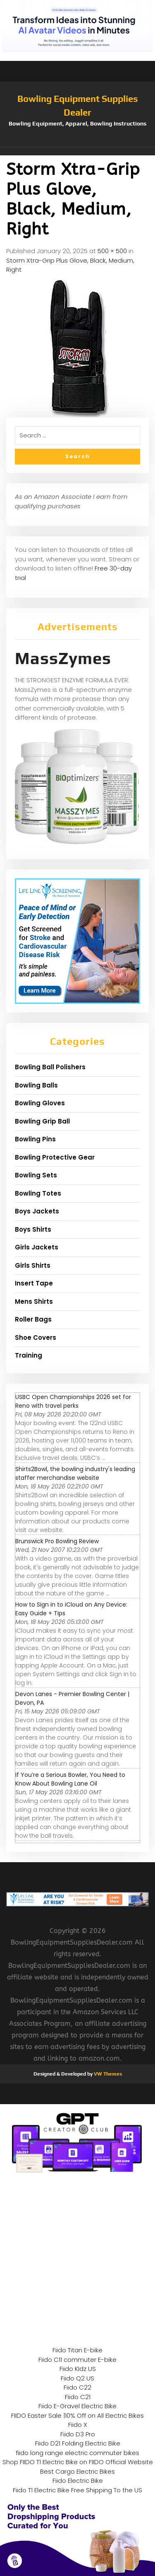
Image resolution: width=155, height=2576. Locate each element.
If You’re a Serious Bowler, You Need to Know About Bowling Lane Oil (70, 1779)
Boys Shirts (33, 1229)
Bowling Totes (38, 1193)
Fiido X (77, 2424)
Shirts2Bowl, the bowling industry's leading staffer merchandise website (75, 1473)
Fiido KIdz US (78, 2368)
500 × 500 (112, 250)
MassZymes (63, 658)
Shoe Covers (35, 1337)
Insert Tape (34, 1283)
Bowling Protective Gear (55, 1157)
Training (28, 1355)
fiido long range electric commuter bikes (77, 2452)
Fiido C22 (77, 2387)
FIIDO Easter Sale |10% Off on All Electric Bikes (77, 2415)
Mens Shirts (34, 1301)
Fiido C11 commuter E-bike (77, 2359)
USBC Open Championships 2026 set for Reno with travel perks (73, 1401)
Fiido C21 (78, 2396)
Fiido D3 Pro (77, 2434)
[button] (77, 151)
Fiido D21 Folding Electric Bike (77, 2443)
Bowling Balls (36, 1085)
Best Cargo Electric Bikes (77, 2471)
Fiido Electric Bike (77, 2480)
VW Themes (107, 2074)
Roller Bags (33, 1319)
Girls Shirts (32, 1265)
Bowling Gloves (40, 1103)
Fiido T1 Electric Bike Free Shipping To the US (77, 2490)
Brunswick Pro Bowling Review (57, 1541)
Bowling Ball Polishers (50, 1067)
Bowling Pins (35, 1139)
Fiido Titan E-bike (77, 2350)
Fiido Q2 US (77, 2378)
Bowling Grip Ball (42, 1121)
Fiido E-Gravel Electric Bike (77, 2406)
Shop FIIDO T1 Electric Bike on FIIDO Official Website (77, 2462)
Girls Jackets (36, 1247)
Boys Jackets (37, 1211)
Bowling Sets (36, 1175)
